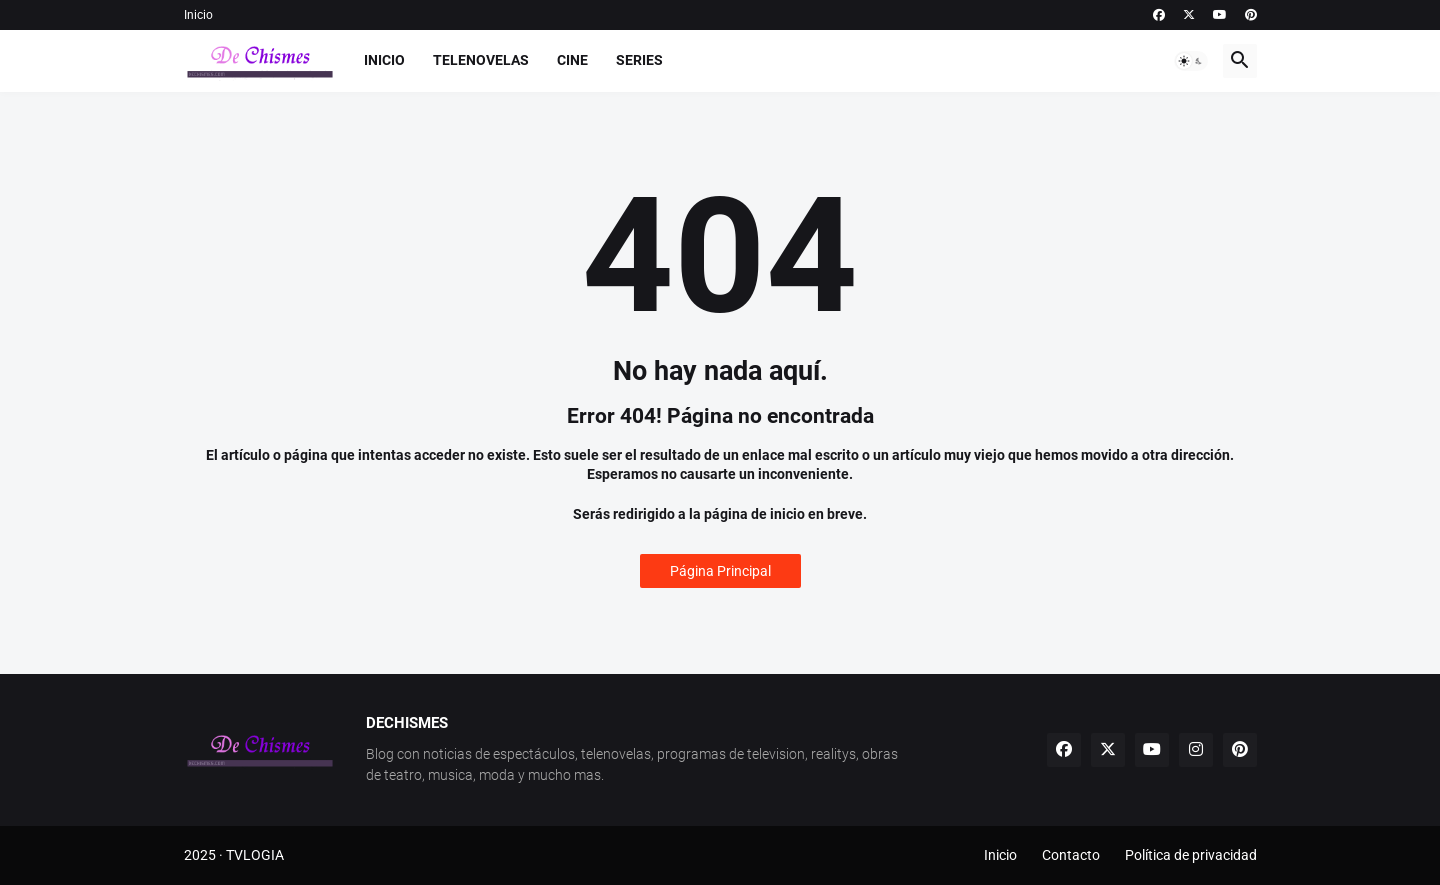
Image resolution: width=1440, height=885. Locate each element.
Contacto (1071, 855)
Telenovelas (481, 60)
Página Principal (720, 571)
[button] (1191, 61)
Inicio (198, 15)
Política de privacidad (1191, 855)
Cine (572, 60)
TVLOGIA (255, 855)
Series (639, 60)
